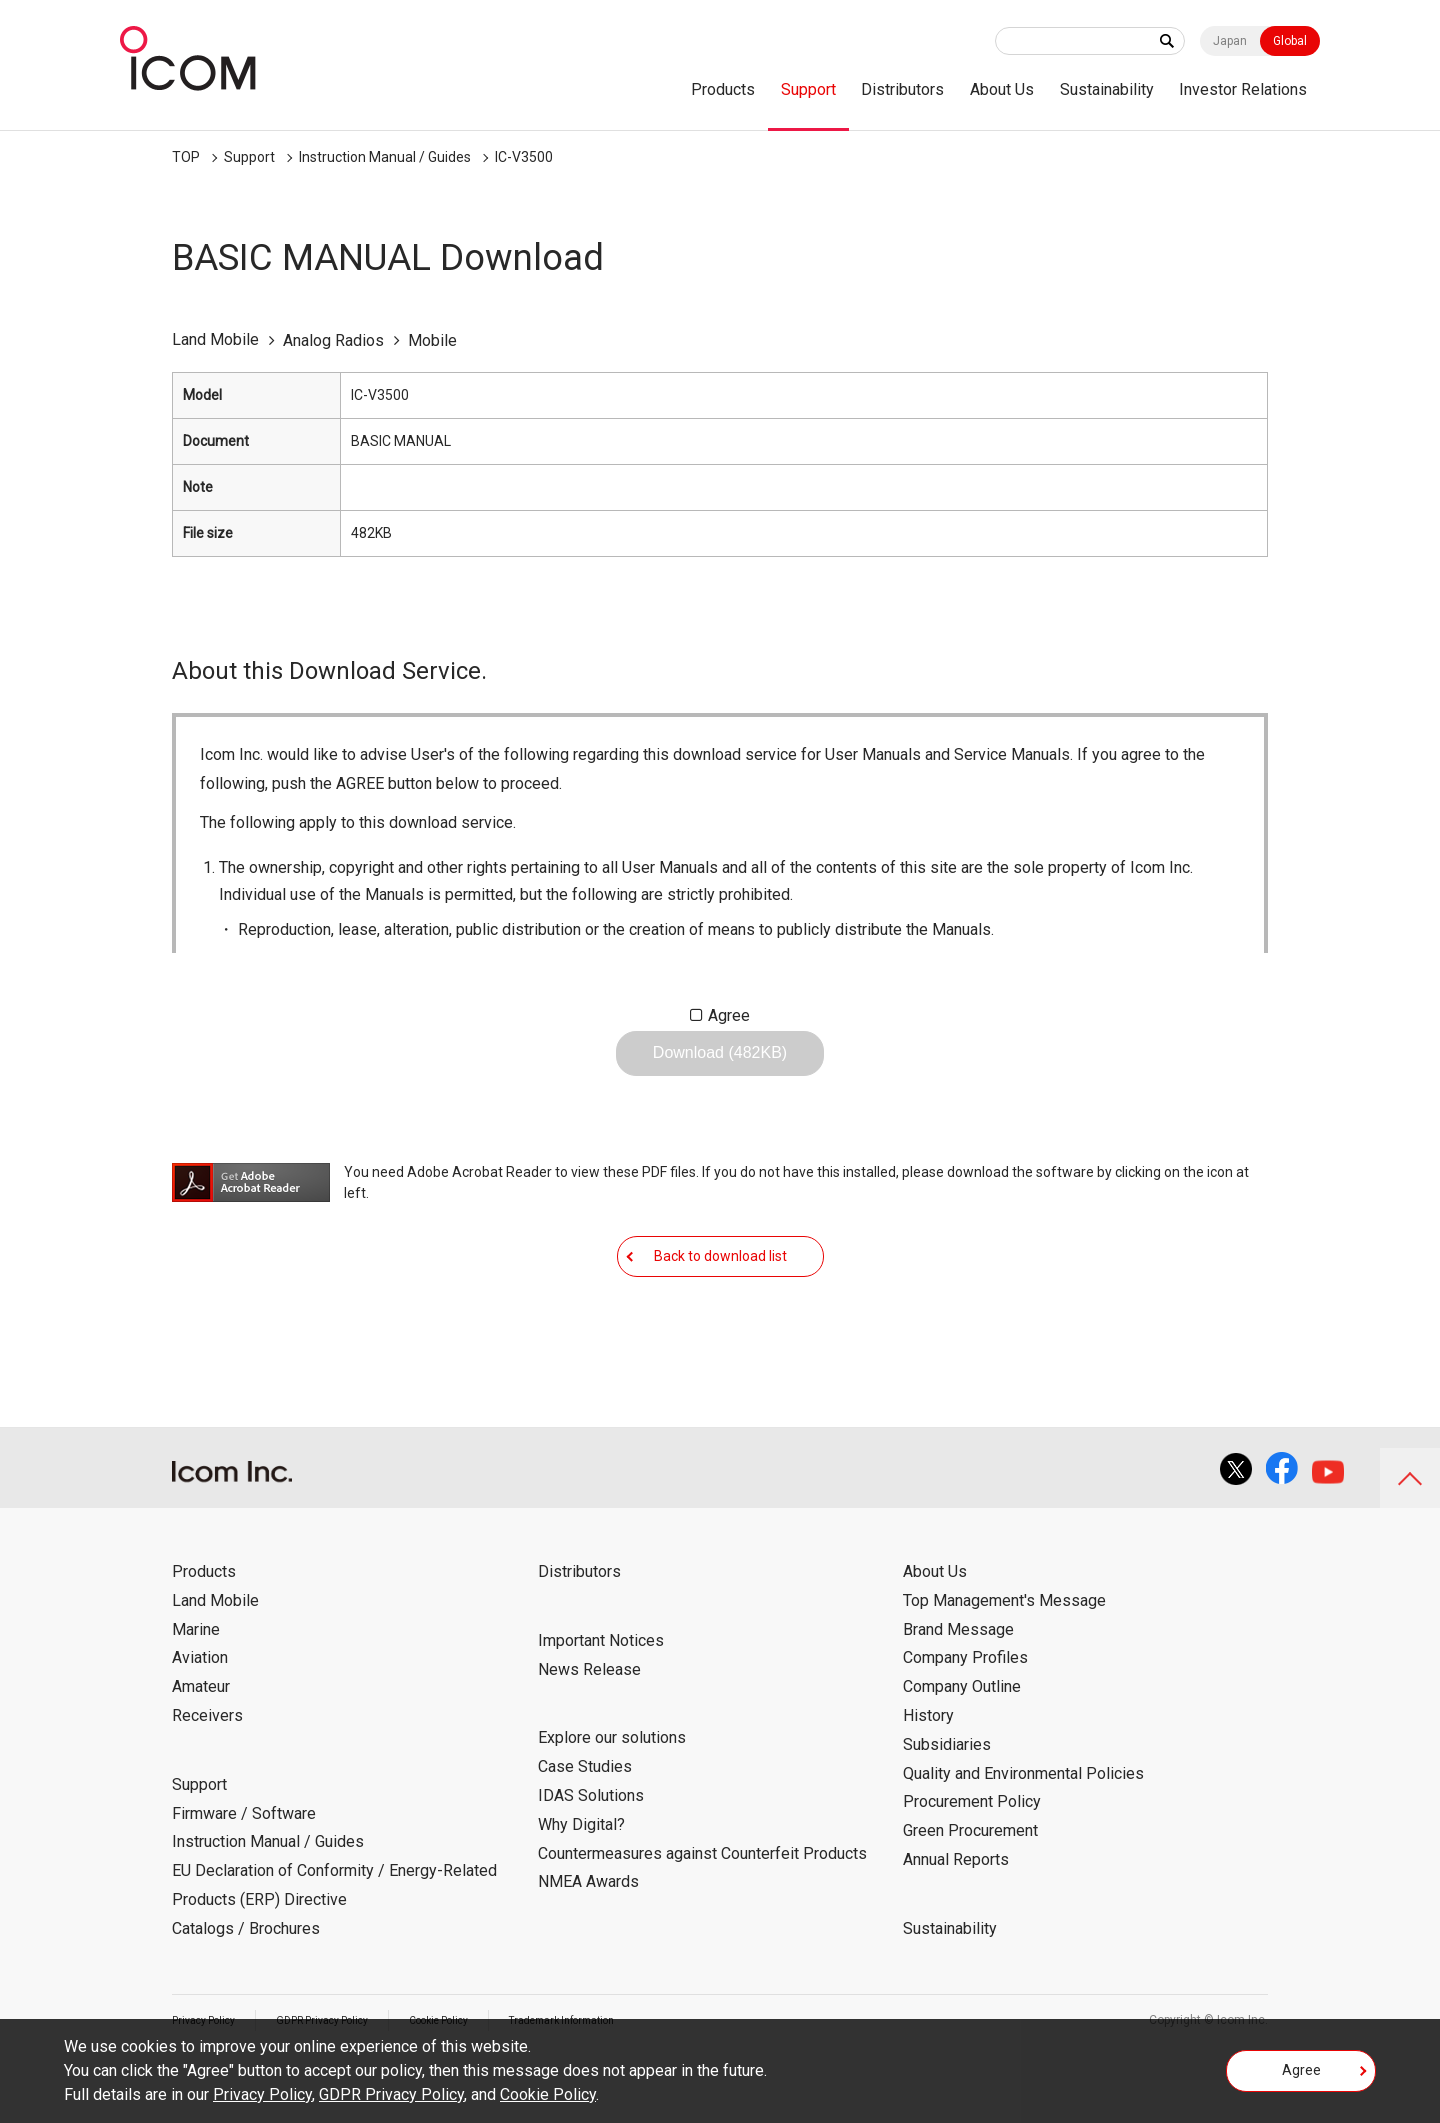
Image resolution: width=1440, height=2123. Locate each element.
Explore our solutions (612, 1799)
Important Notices (601, 1702)
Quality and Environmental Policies (1023, 1835)
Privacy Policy (262, 2094)
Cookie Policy (548, 2094)
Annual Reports (956, 1921)
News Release (589, 1731)
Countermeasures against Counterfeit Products (702, 1915)
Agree (729, 1015)
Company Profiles (965, 1719)
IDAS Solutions (591, 1857)
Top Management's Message (1004, 1662)
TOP (186, 157)
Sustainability (1107, 89)
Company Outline (962, 1748)
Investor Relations (1243, 89)
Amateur (201, 1748)
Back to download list (720, 1302)
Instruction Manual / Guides (385, 157)
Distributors (902, 89)
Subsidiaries (947, 1806)
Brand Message (958, 1691)
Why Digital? (581, 1886)
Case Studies (585, 1828)
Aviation (200, 1719)
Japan (1230, 41)
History (928, 1777)
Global (1290, 41)
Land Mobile (215, 1662)
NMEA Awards (588, 1943)
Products (723, 89)
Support (808, 89)
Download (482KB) (720, 1068)
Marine (196, 1691)
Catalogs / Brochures (246, 1990)
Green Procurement (970, 1892)
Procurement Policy (972, 1863)
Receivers (207, 1777)
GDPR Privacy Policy (391, 2094)
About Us (1002, 89)
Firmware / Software (244, 1875)
